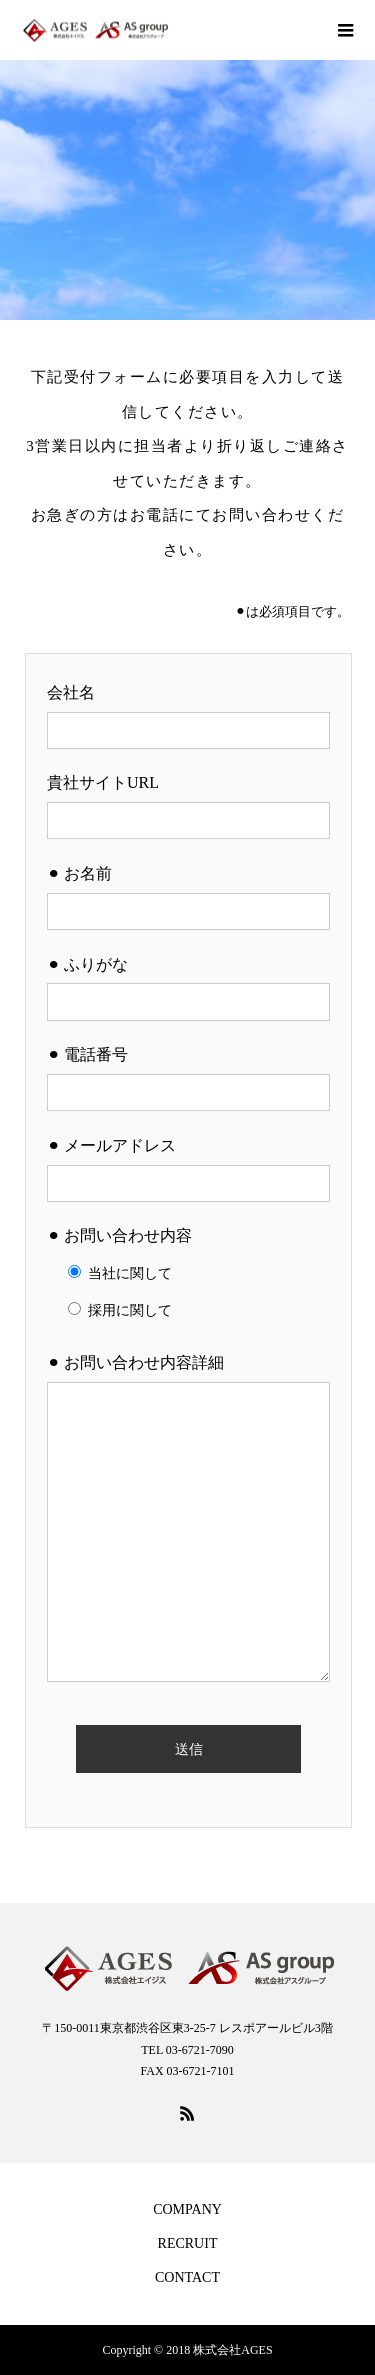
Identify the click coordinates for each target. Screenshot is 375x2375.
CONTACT (187, 2277)
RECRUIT (188, 2243)
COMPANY (187, 2209)
